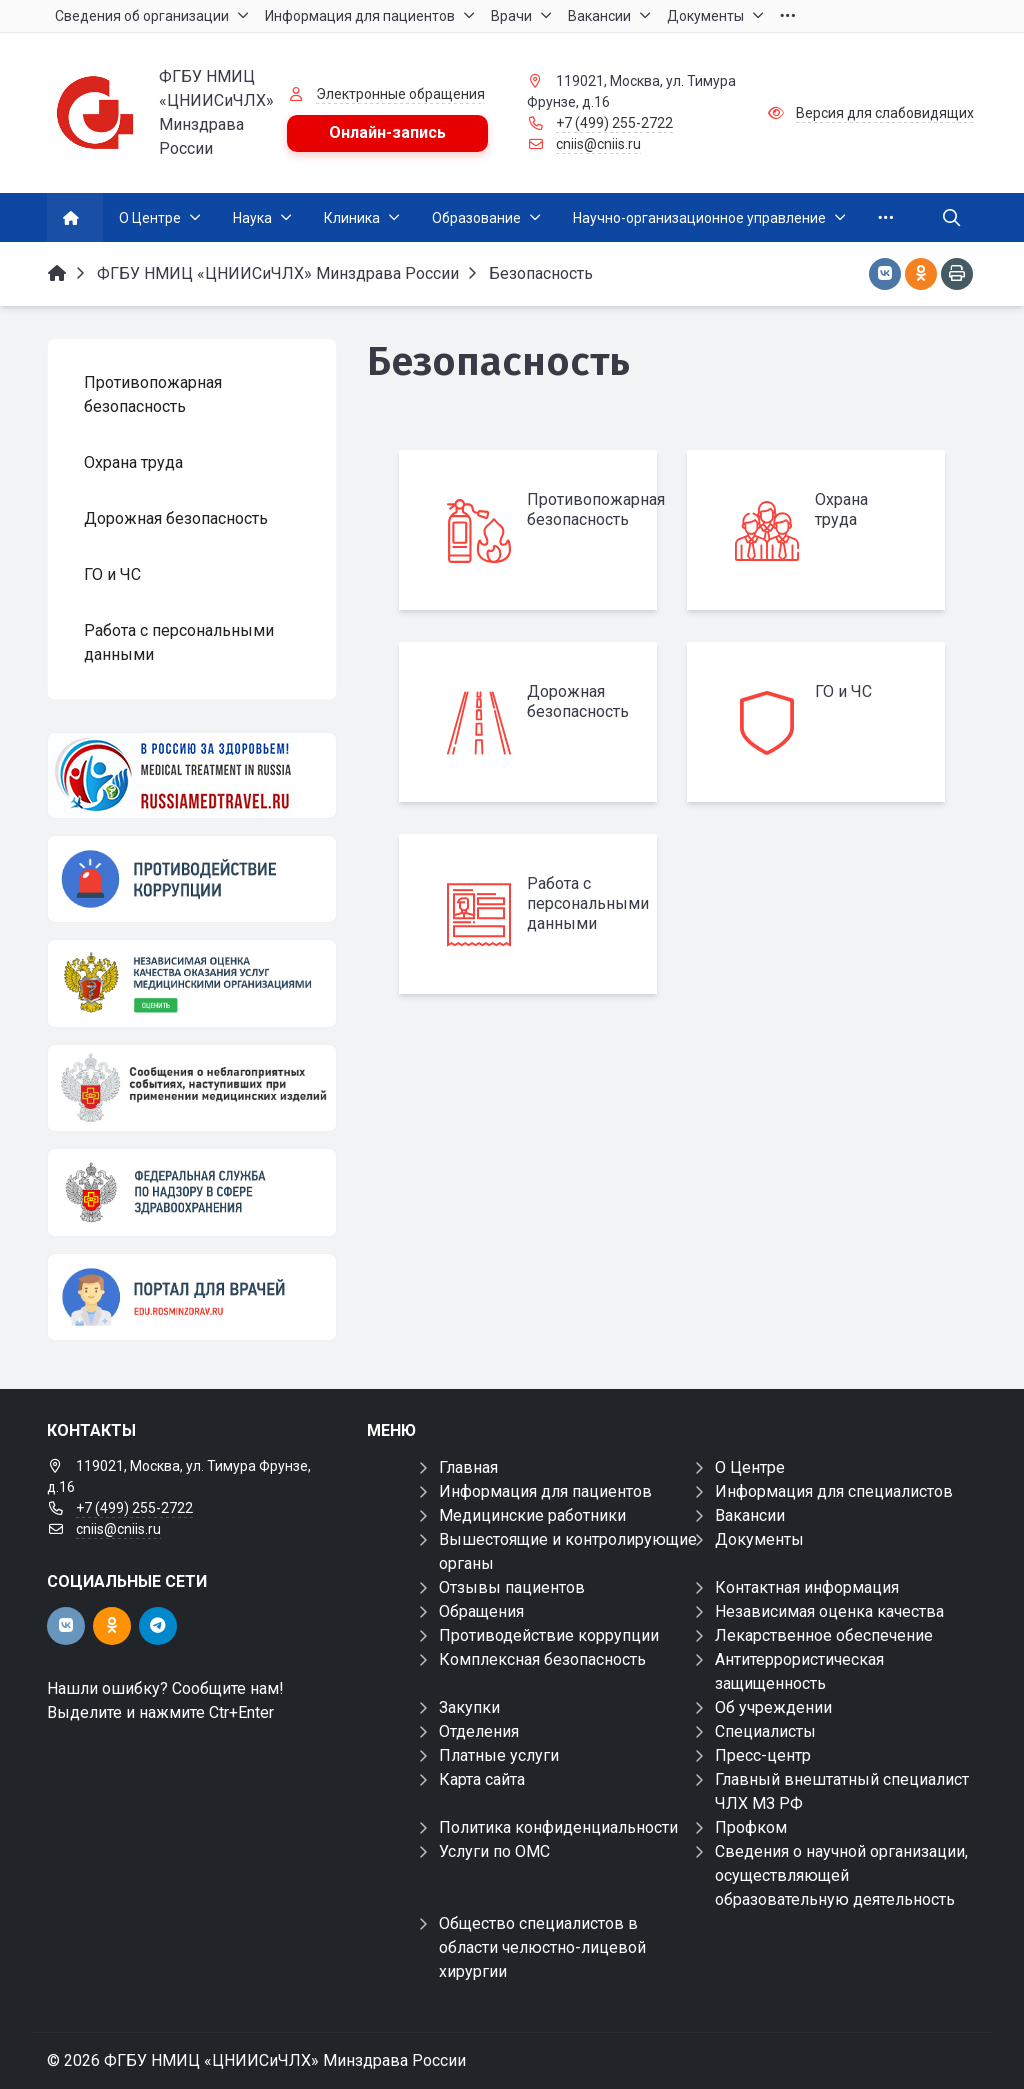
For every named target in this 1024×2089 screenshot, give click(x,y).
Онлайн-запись (387, 132)
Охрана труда (841, 509)
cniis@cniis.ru (598, 144)
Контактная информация (807, 1587)
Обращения (481, 1611)
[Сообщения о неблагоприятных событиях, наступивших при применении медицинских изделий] (192, 1088)
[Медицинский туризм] (192, 775)
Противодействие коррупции (549, 1635)
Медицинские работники (532, 1515)
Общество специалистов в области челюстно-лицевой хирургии (542, 1947)
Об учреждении (773, 1707)
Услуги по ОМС (494, 1851)
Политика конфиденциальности (558, 1827)
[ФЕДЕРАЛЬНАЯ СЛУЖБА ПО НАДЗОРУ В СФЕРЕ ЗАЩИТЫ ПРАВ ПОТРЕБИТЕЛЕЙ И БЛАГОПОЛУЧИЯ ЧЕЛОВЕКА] (192, 1192)
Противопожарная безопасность (596, 509)
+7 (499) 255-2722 (614, 123)
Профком (751, 1827)
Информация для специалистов (834, 1491)
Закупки (469, 1707)
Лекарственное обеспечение (824, 1635)
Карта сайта (482, 1779)
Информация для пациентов (545, 1491)
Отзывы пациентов (512, 1587)
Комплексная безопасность (542, 1659)
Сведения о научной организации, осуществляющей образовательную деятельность (841, 1875)
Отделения (479, 1731)
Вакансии (750, 1515)
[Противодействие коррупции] (192, 879)
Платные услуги (499, 1755)
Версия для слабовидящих (885, 113)
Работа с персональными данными (588, 903)
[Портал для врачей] (192, 1297)
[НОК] (192, 983)
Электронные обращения (400, 94)
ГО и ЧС (843, 691)
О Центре (750, 1467)
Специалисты (765, 1731)
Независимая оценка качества (829, 1611)
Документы (759, 1539)
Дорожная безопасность (578, 701)
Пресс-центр (763, 1755)
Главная (468, 1467)
